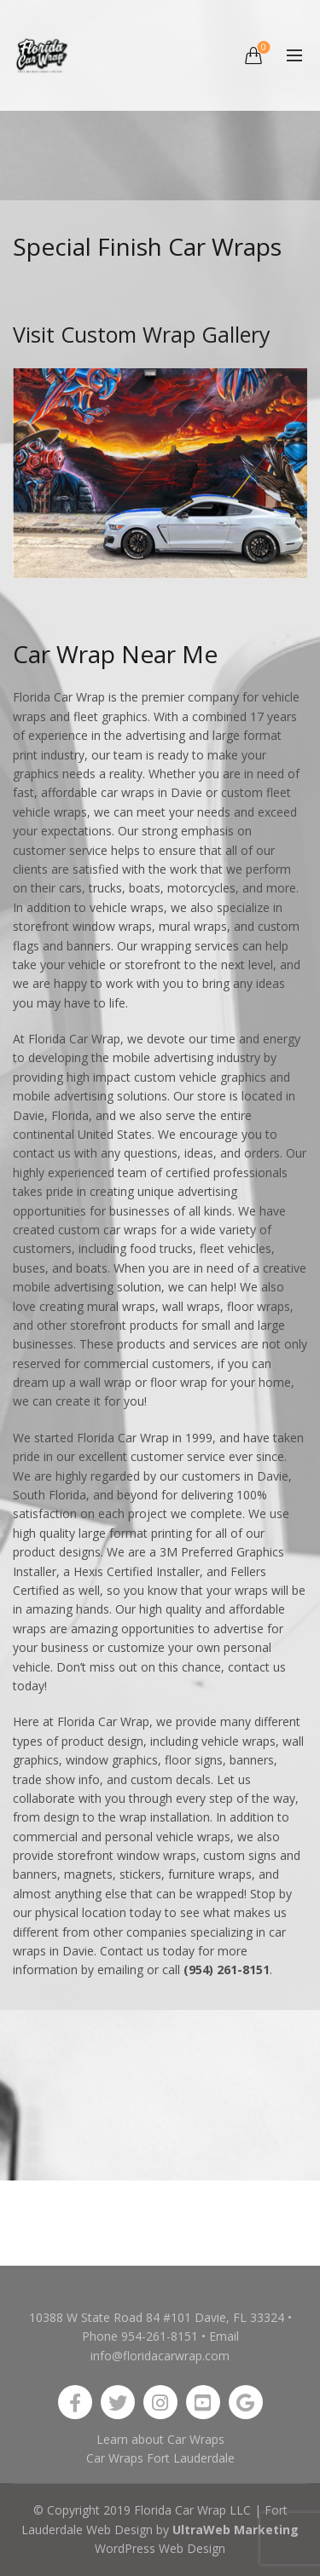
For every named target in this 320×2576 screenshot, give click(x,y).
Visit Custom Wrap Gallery (142, 334)
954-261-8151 (159, 2336)
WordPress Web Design (160, 2548)
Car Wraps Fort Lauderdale (160, 2458)
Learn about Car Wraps (160, 2439)
